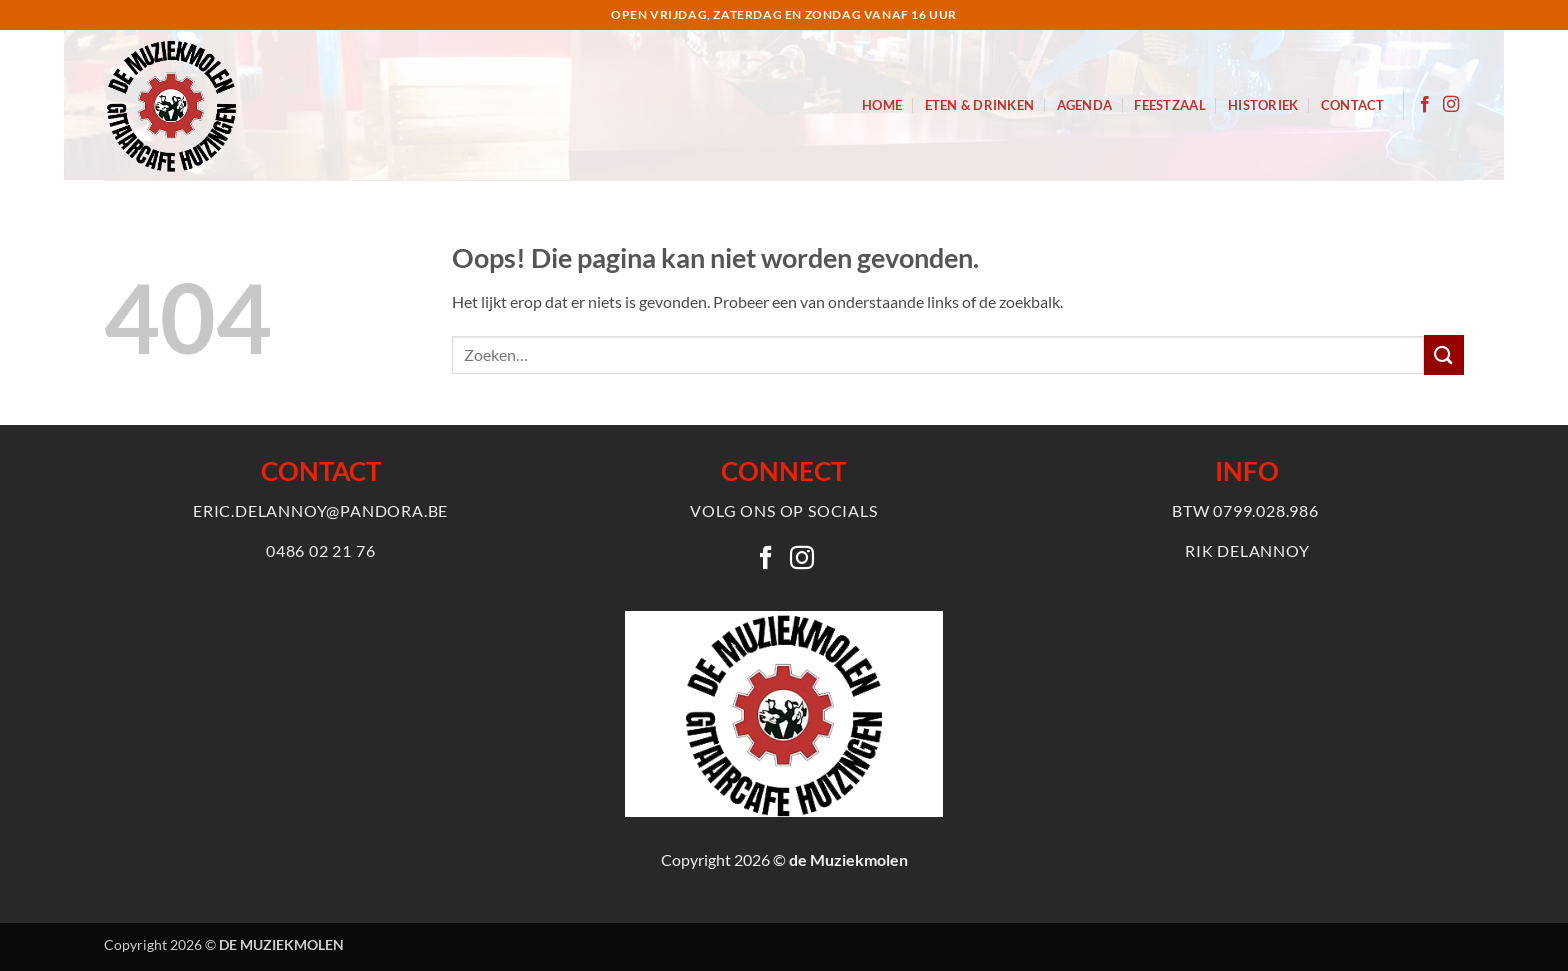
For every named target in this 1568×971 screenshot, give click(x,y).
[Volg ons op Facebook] (1425, 105)
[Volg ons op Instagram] (1451, 105)
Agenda (1085, 105)
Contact (1353, 105)
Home (882, 105)
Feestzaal (1169, 105)
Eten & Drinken (980, 105)
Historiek (1263, 105)
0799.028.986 (1266, 510)
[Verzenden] (1444, 354)
